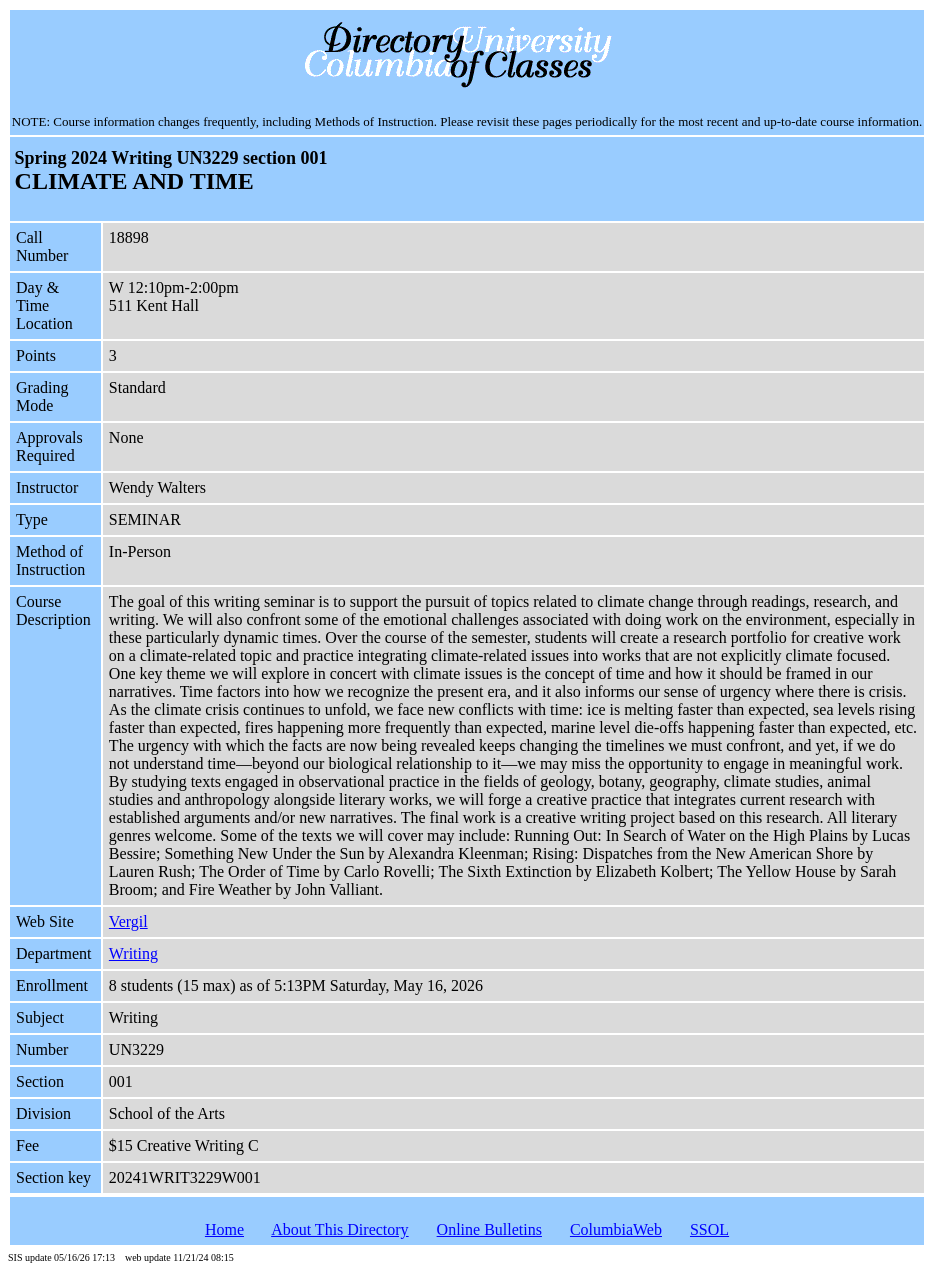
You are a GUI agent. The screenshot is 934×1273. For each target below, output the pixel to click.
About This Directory (339, 1229)
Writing (133, 953)
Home (224, 1229)
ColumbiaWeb (616, 1229)
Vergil (128, 921)
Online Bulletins (489, 1229)
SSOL (709, 1229)
